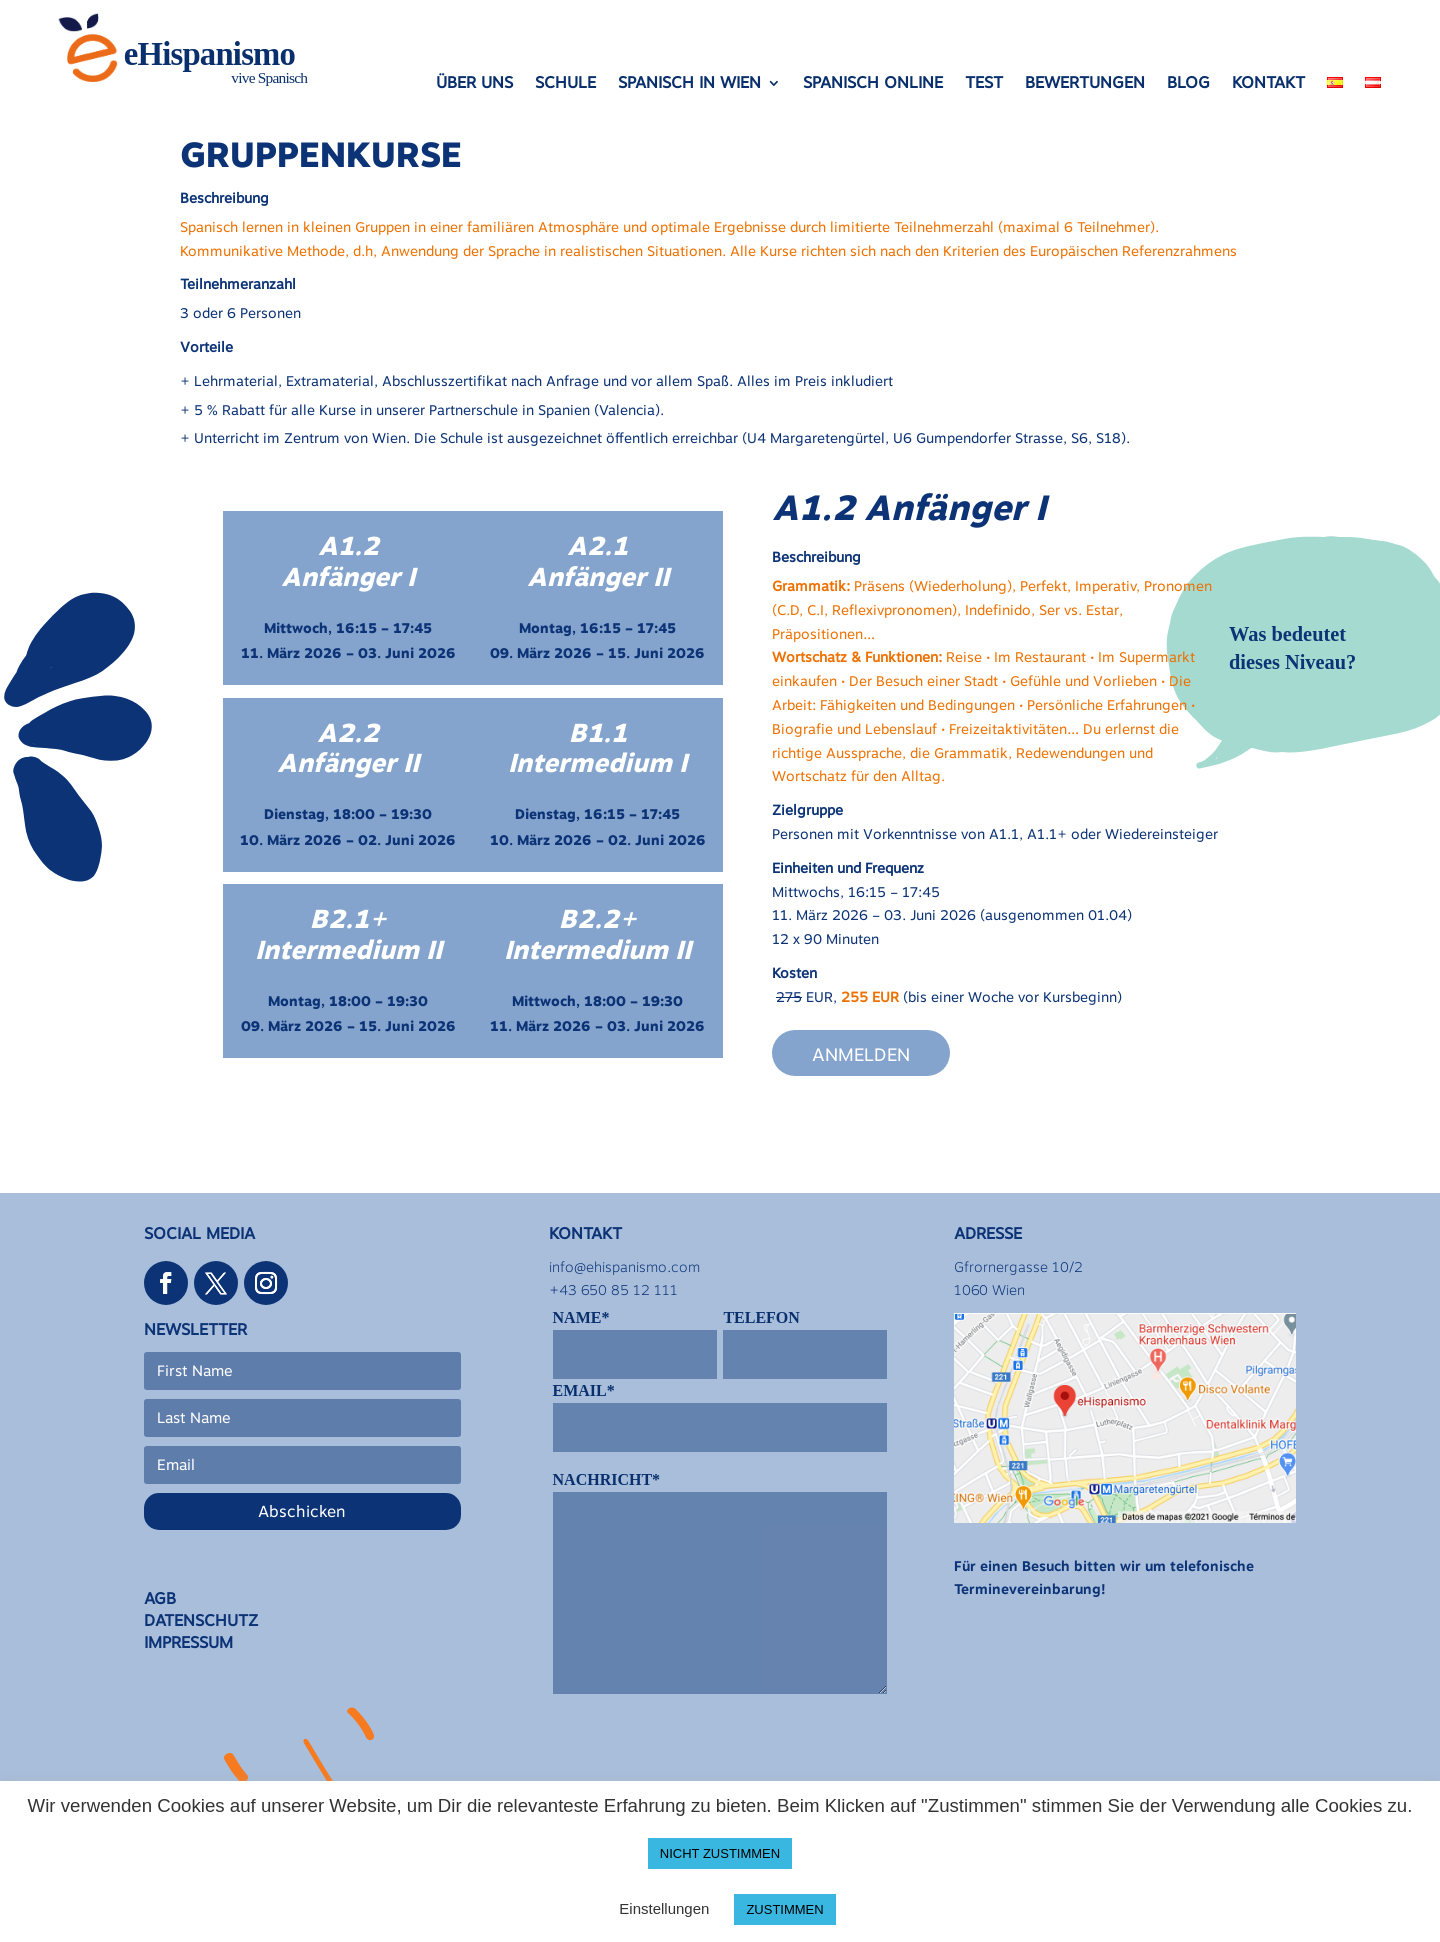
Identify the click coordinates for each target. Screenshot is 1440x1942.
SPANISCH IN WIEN (689, 84)
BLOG (1188, 84)
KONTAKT (1268, 84)
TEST (984, 84)
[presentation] (705, 1755)
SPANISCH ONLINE (873, 84)
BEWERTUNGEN (1085, 84)
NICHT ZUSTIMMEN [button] (720, 1853)
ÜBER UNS (474, 84)
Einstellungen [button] (664, 1908)
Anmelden (861, 1053)
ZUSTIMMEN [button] (784, 1909)
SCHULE (565, 84)
